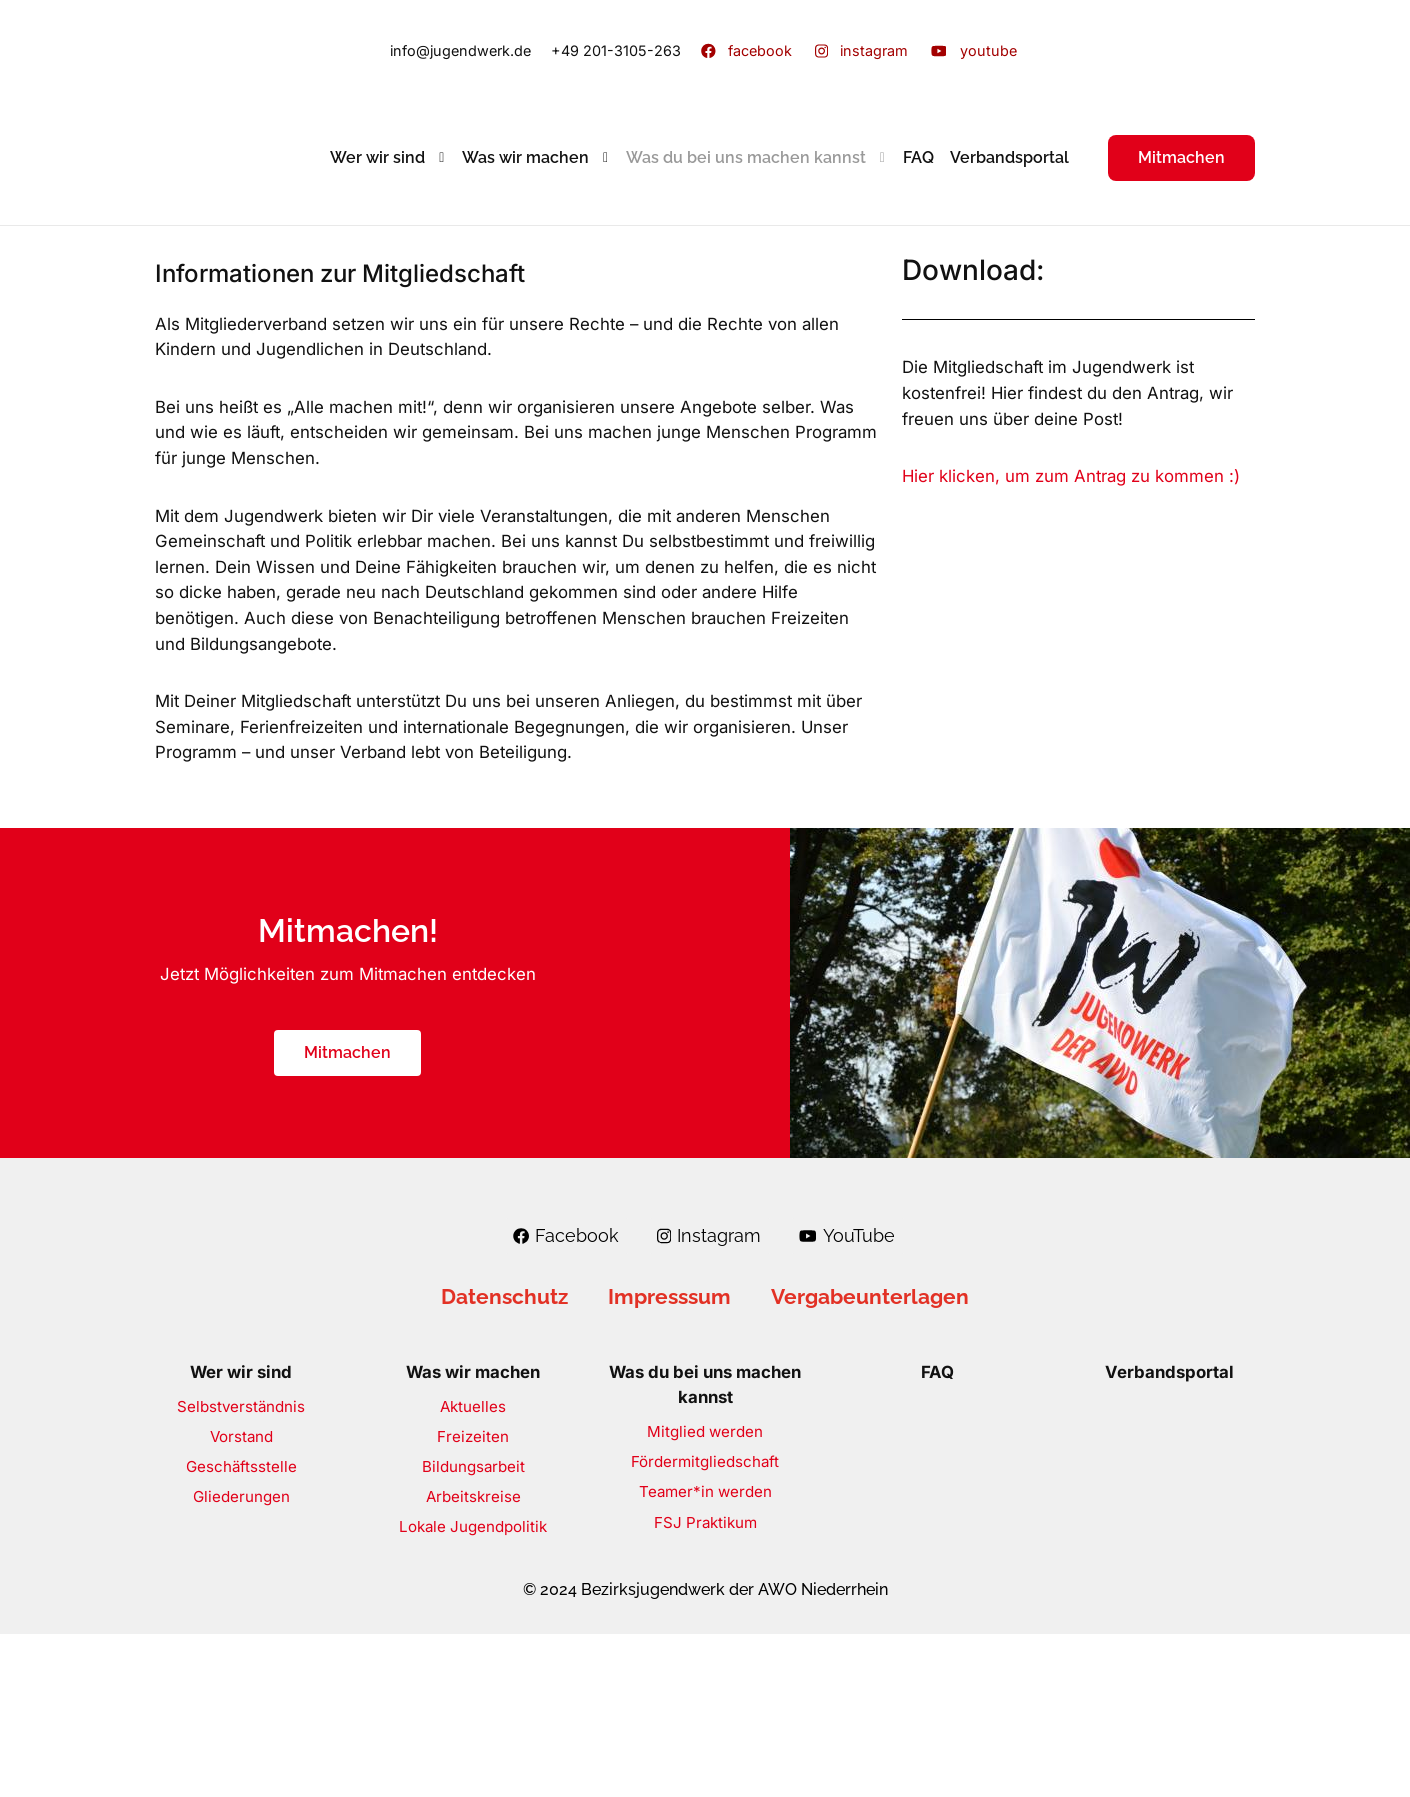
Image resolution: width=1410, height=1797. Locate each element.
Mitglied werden (705, 1594)
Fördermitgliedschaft (705, 1624)
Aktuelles (473, 1568)
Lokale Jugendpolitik (473, 1688)
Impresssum (669, 1458)
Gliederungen (241, 1658)
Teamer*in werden (705, 1654)
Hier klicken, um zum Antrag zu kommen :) (1071, 476)
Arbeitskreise (473, 1658)
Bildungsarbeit (473, 1628)
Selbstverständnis (241, 1568)
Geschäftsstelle (241, 1628)
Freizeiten (473, 1598)
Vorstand (241, 1598)
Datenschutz (504, 1458)
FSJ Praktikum (705, 1684)
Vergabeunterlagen (870, 1458)
